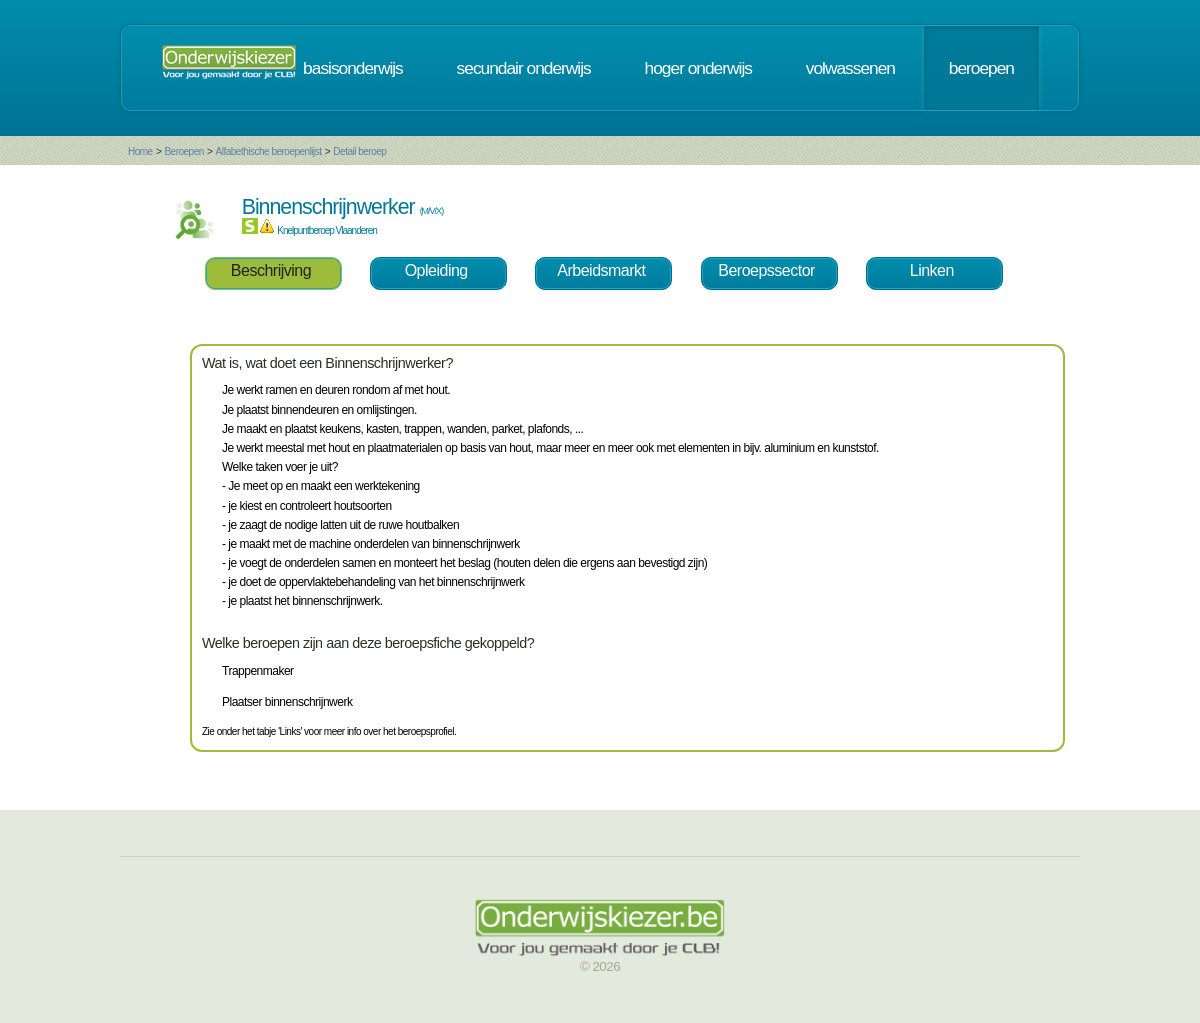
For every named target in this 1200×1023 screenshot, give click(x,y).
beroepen (981, 68)
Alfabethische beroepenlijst (269, 151)
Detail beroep (359, 151)
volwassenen (850, 68)
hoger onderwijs (698, 68)
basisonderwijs (353, 68)
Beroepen (183, 151)
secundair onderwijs (524, 68)
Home (140, 151)
